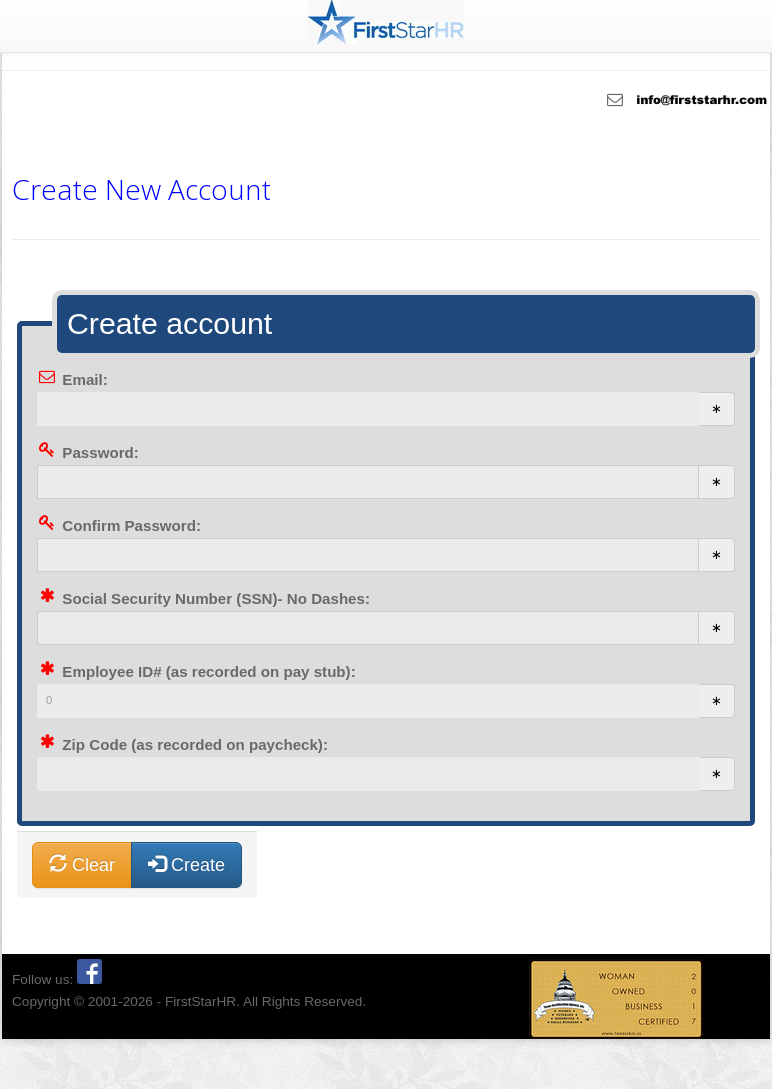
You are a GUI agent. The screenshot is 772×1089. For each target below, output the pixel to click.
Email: (84, 379)
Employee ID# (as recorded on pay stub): (208, 671)
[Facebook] (89, 979)
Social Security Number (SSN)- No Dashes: (216, 598)
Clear (82, 864)
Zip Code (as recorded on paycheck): (195, 744)
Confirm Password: (131, 525)
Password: (100, 452)
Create (186, 864)
